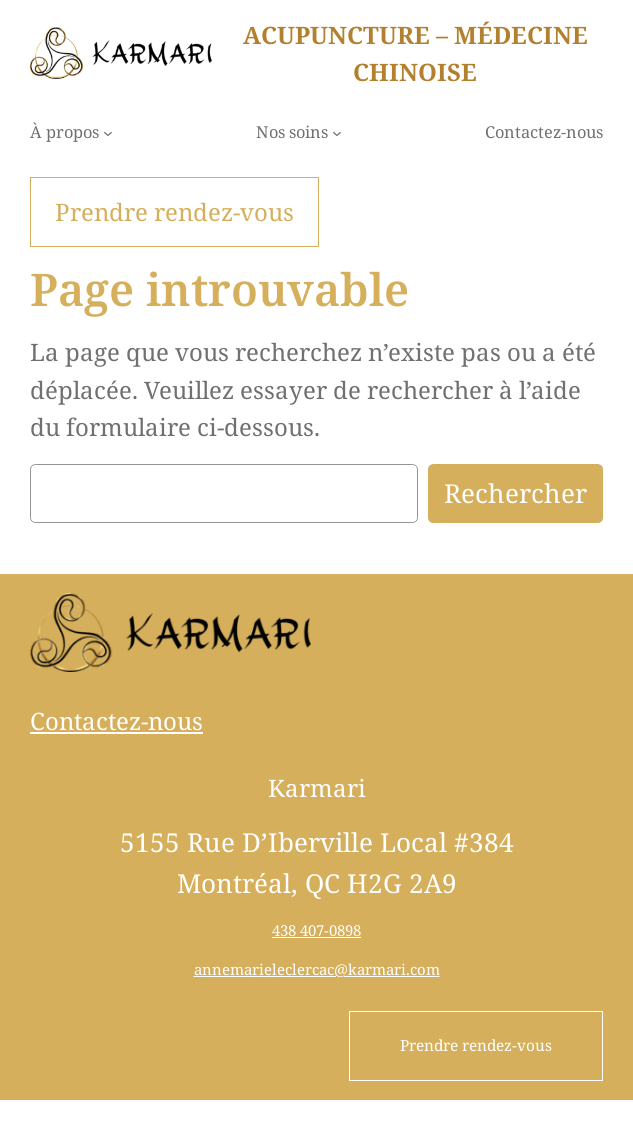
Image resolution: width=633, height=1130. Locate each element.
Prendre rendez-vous (476, 1045)
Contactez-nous (116, 720)
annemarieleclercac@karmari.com (317, 969)
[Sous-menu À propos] (108, 133)
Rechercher (515, 493)
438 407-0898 (316, 930)
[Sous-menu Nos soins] (337, 133)
